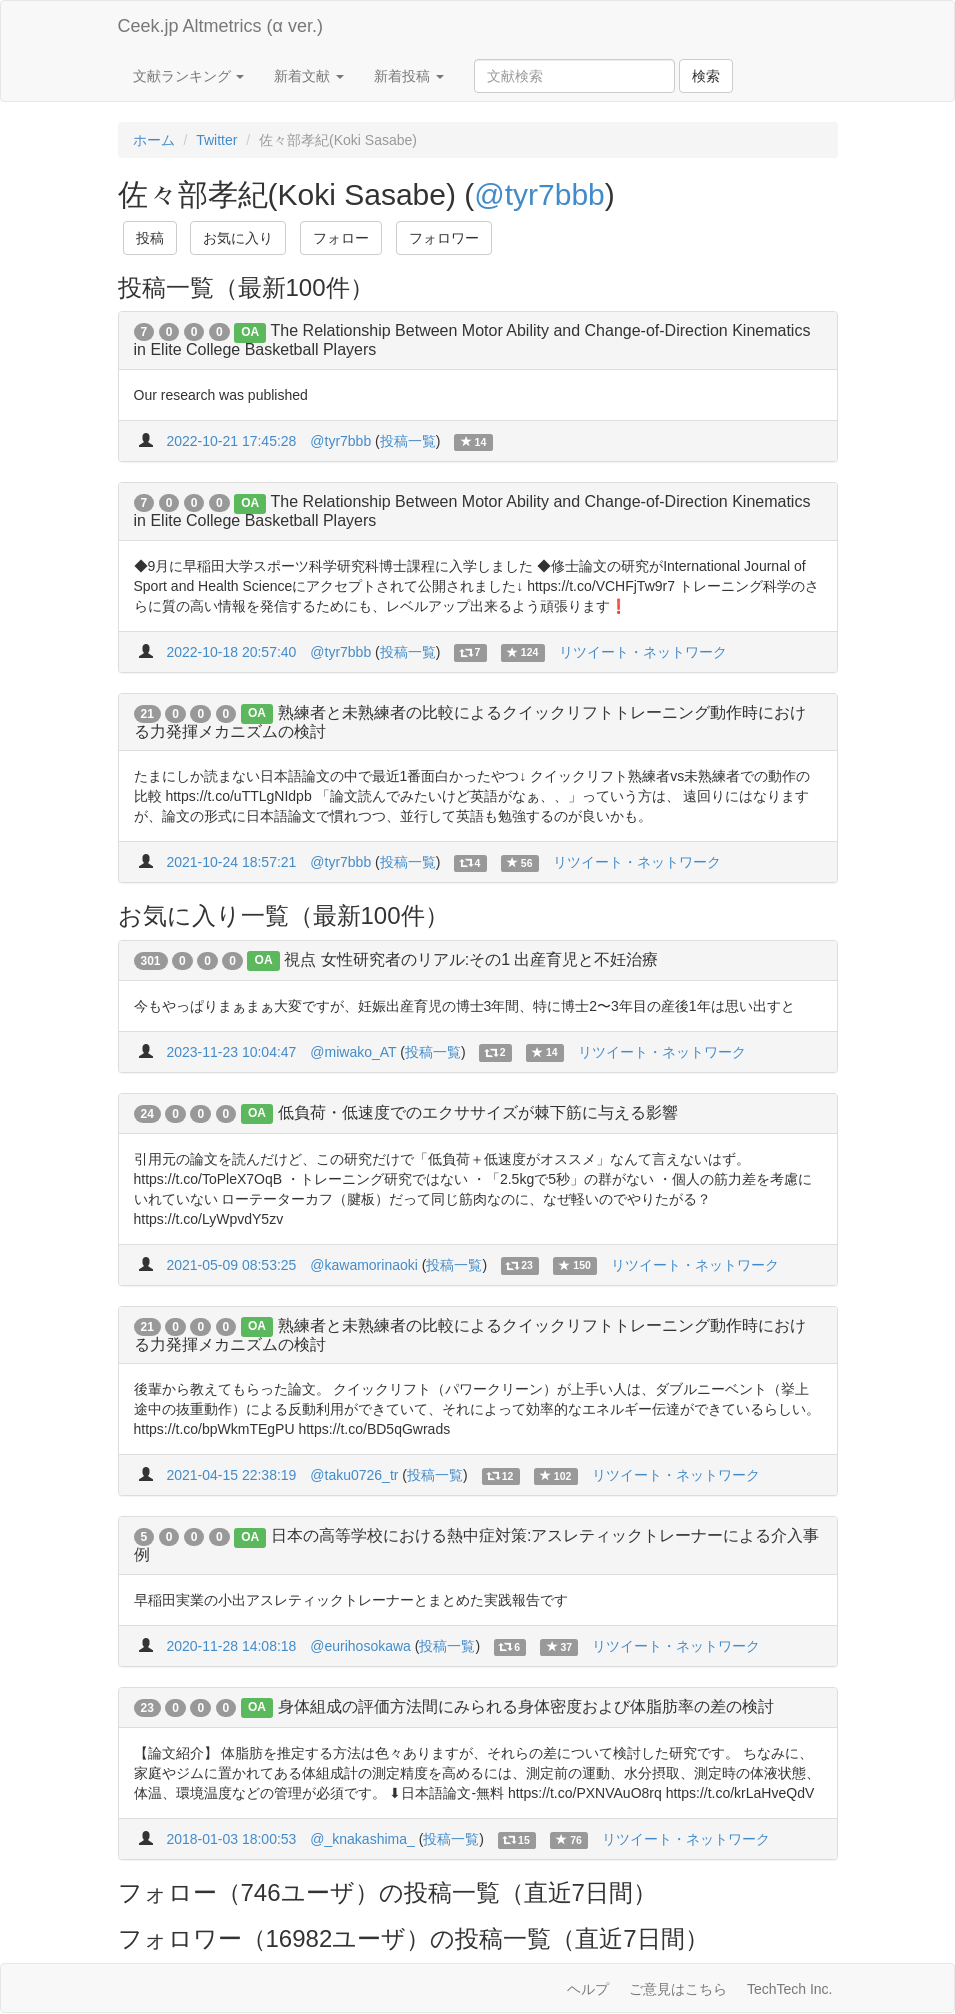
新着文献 (309, 76)
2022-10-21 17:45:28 (231, 441)
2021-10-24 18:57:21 (231, 862)
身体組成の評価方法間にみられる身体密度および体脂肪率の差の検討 (526, 1706)
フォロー (341, 238)
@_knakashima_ (362, 1839)
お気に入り (238, 238)
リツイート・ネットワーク (643, 652)
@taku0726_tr (354, 1475)
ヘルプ (588, 1989)
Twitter (216, 140)
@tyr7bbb (539, 194)
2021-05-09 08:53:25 (231, 1265)
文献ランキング (189, 76)
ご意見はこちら (678, 1989)
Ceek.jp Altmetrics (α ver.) (220, 26)
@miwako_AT (353, 1052)
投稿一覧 (408, 441)
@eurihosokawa (360, 1646)
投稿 (150, 238)
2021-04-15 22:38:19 (231, 1475)
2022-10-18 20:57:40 (231, 652)
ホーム (154, 140)
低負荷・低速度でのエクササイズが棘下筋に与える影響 (478, 1112)
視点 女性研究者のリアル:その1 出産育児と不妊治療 (471, 959)
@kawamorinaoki (364, 1265)
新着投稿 (409, 76)
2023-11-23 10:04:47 (231, 1052)
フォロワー (444, 238)
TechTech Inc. (790, 1989)
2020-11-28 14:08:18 (231, 1646)
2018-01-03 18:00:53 (231, 1839)
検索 (706, 76)
